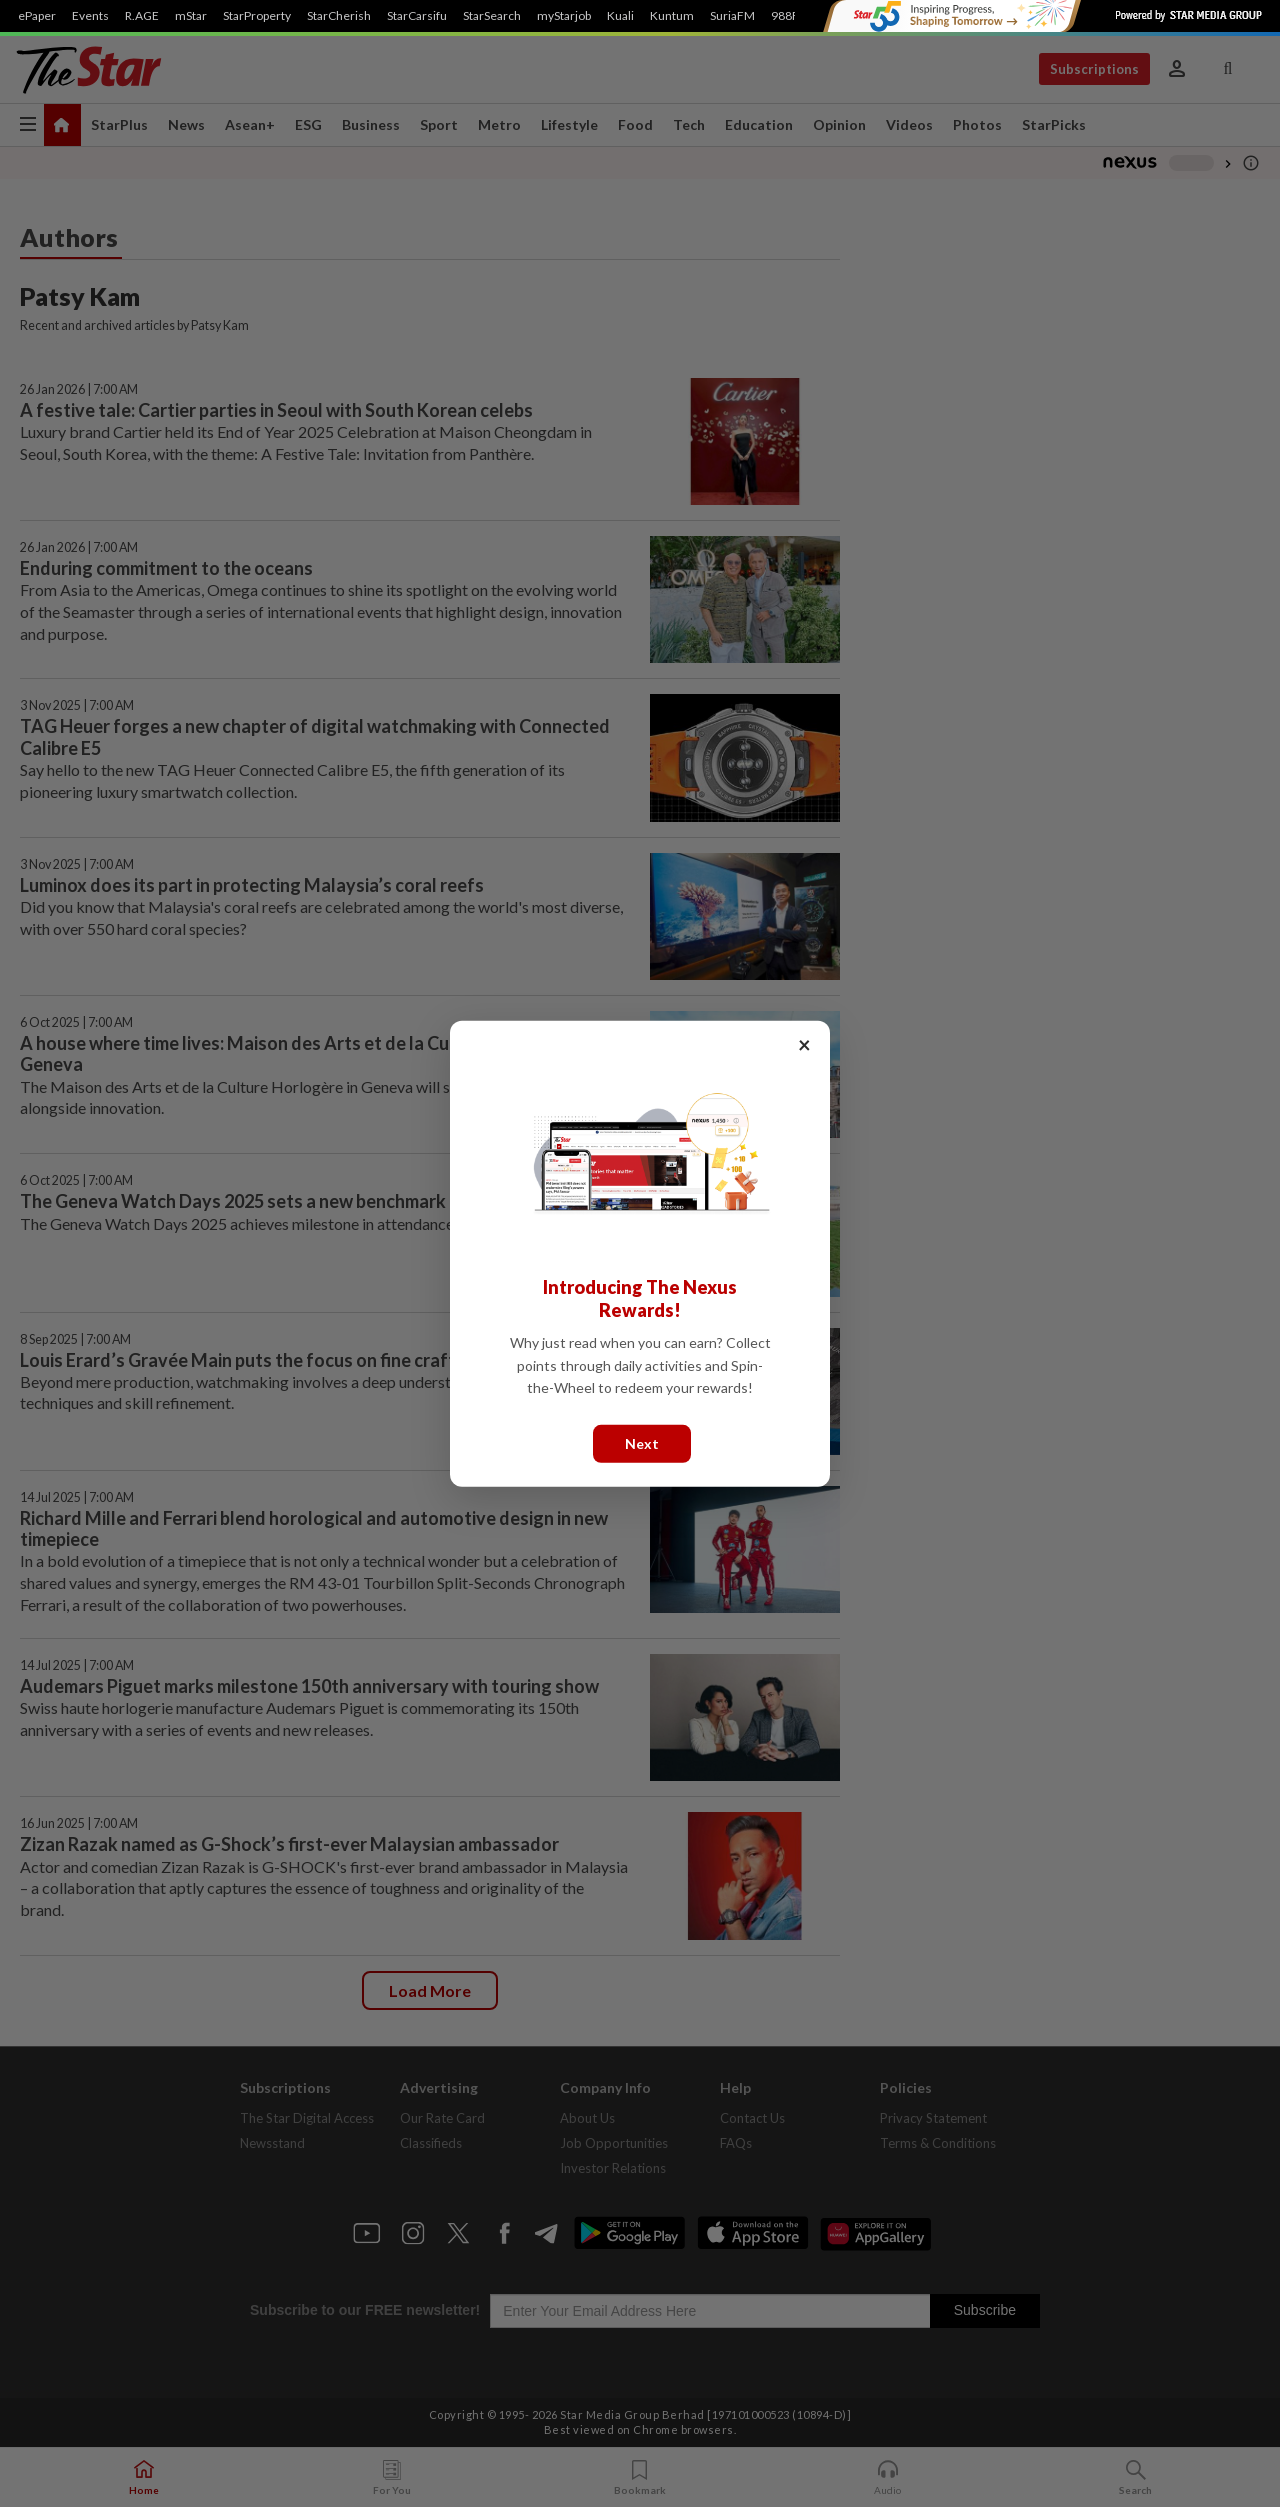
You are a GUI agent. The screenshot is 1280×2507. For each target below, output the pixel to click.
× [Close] (804, 1043)
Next (642, 1442)
